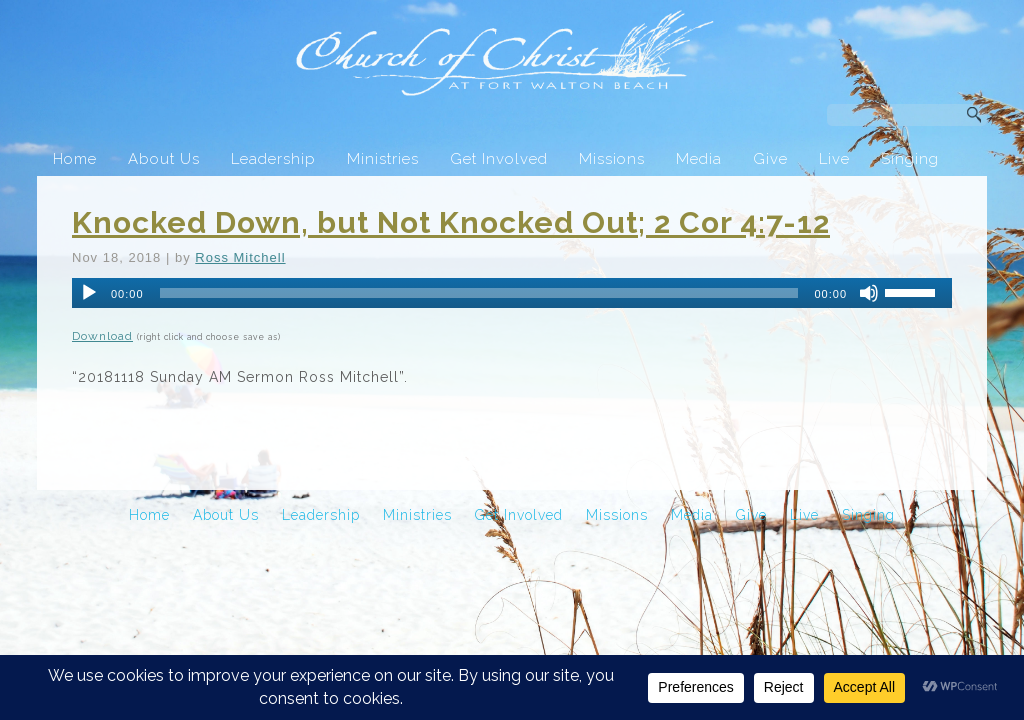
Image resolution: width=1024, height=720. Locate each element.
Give (770, 159)
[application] (512, 293)
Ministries (383, 159)
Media (699, 159)
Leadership (273, 159)
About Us (164, 159)
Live (834, 159)
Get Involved (499, 159)
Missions (612, 159)
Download (102, 336)
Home (75, 159)
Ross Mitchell (240, 257)
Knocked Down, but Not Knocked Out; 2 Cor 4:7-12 (451, 222)
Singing (910, 159)
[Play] (89, 293)
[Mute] (869, 293)
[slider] (479, 293)
